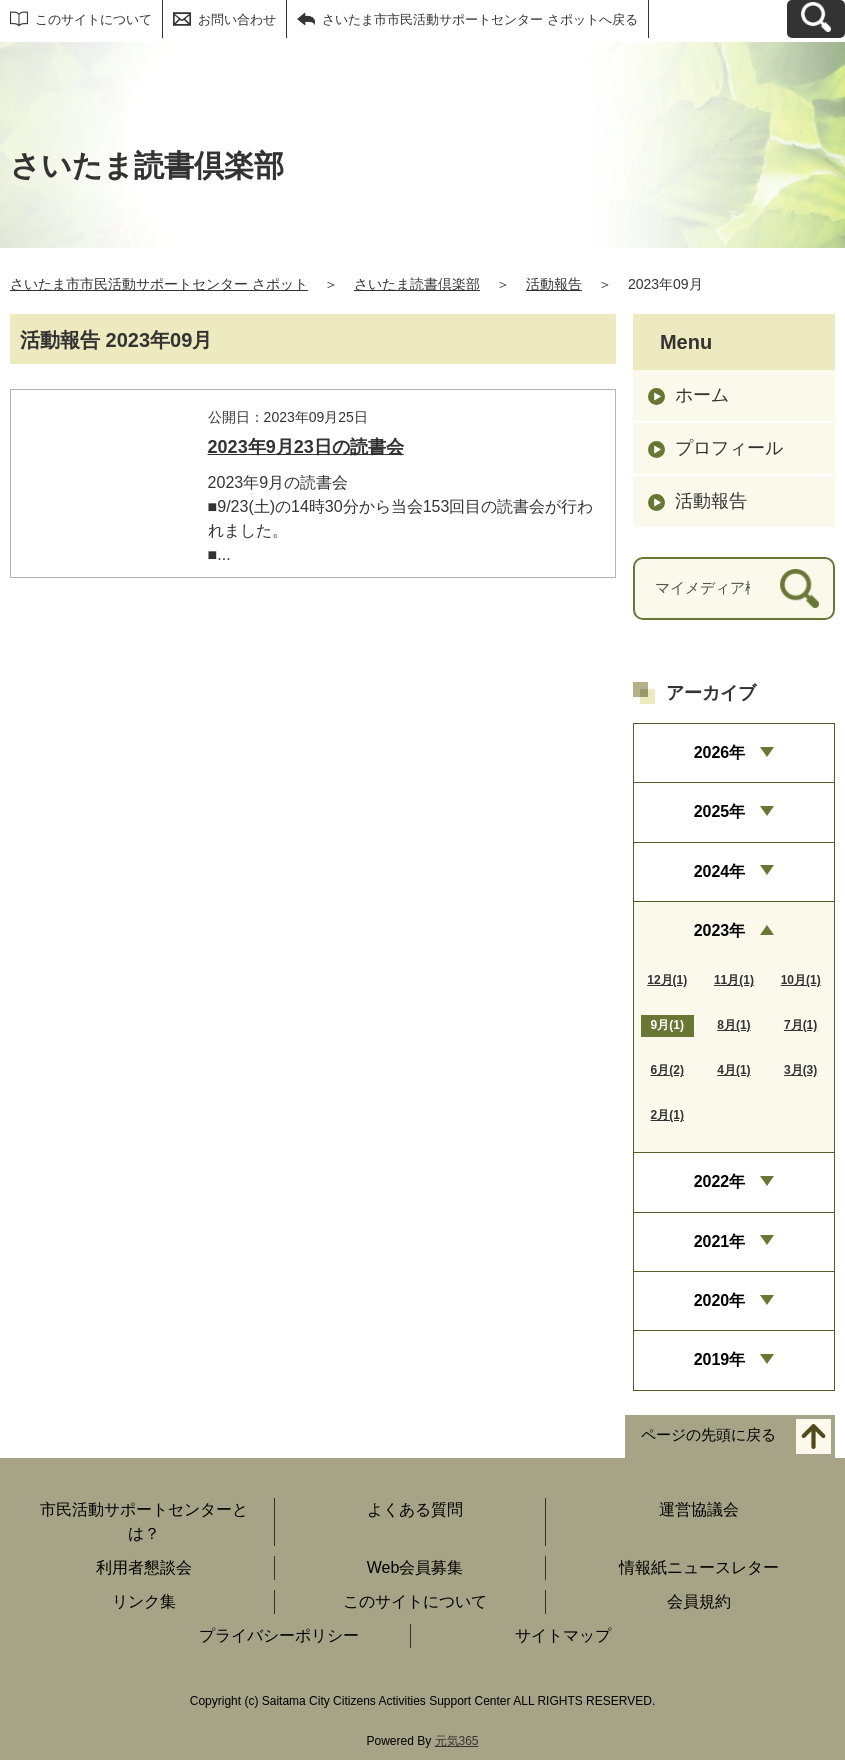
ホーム (702, 395)
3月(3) (800, 1070)
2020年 (720, 1300)
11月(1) (734, 980)
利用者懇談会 (144, 1567)
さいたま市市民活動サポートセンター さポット (159, 284)
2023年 (720, 930)
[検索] (799, 588)
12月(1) (667, 980)
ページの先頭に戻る (708, 1434)
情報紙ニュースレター (699, 1567)
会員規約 (699, 1601)
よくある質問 (415, 1509)
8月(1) (733, 1025)
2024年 (720, 871)
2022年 (720, 1181)
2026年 (720, 752)
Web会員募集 (415, 1567)
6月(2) (667, 1070)
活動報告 (554, 284)
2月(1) (667, 1115)
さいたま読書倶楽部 (417, 284)
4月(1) (733, 1070)
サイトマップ (563, 1635)
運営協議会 (699, 1509)
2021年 (720, 1241)
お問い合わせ (237, 19)
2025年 (720, 811)
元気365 (457, 1741)
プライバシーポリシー (279, 1635)
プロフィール (729, 448)
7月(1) (800, 1025)
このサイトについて (93, 19)
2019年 (720, 1359)
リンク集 (144, 1601)
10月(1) (801, 980)
